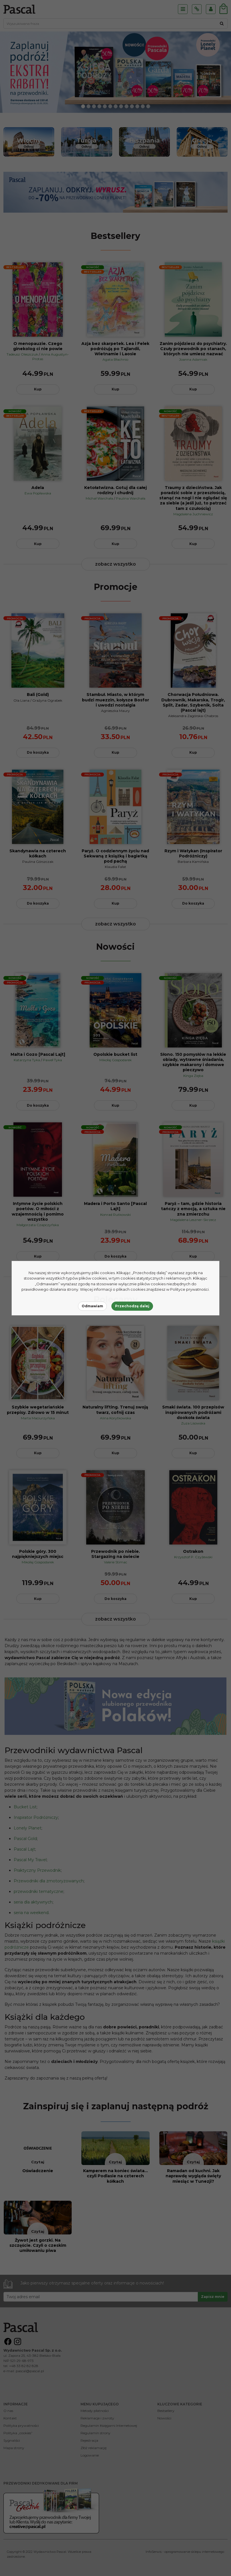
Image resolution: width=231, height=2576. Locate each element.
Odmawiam (92, 1306)
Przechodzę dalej (132, 1306)
